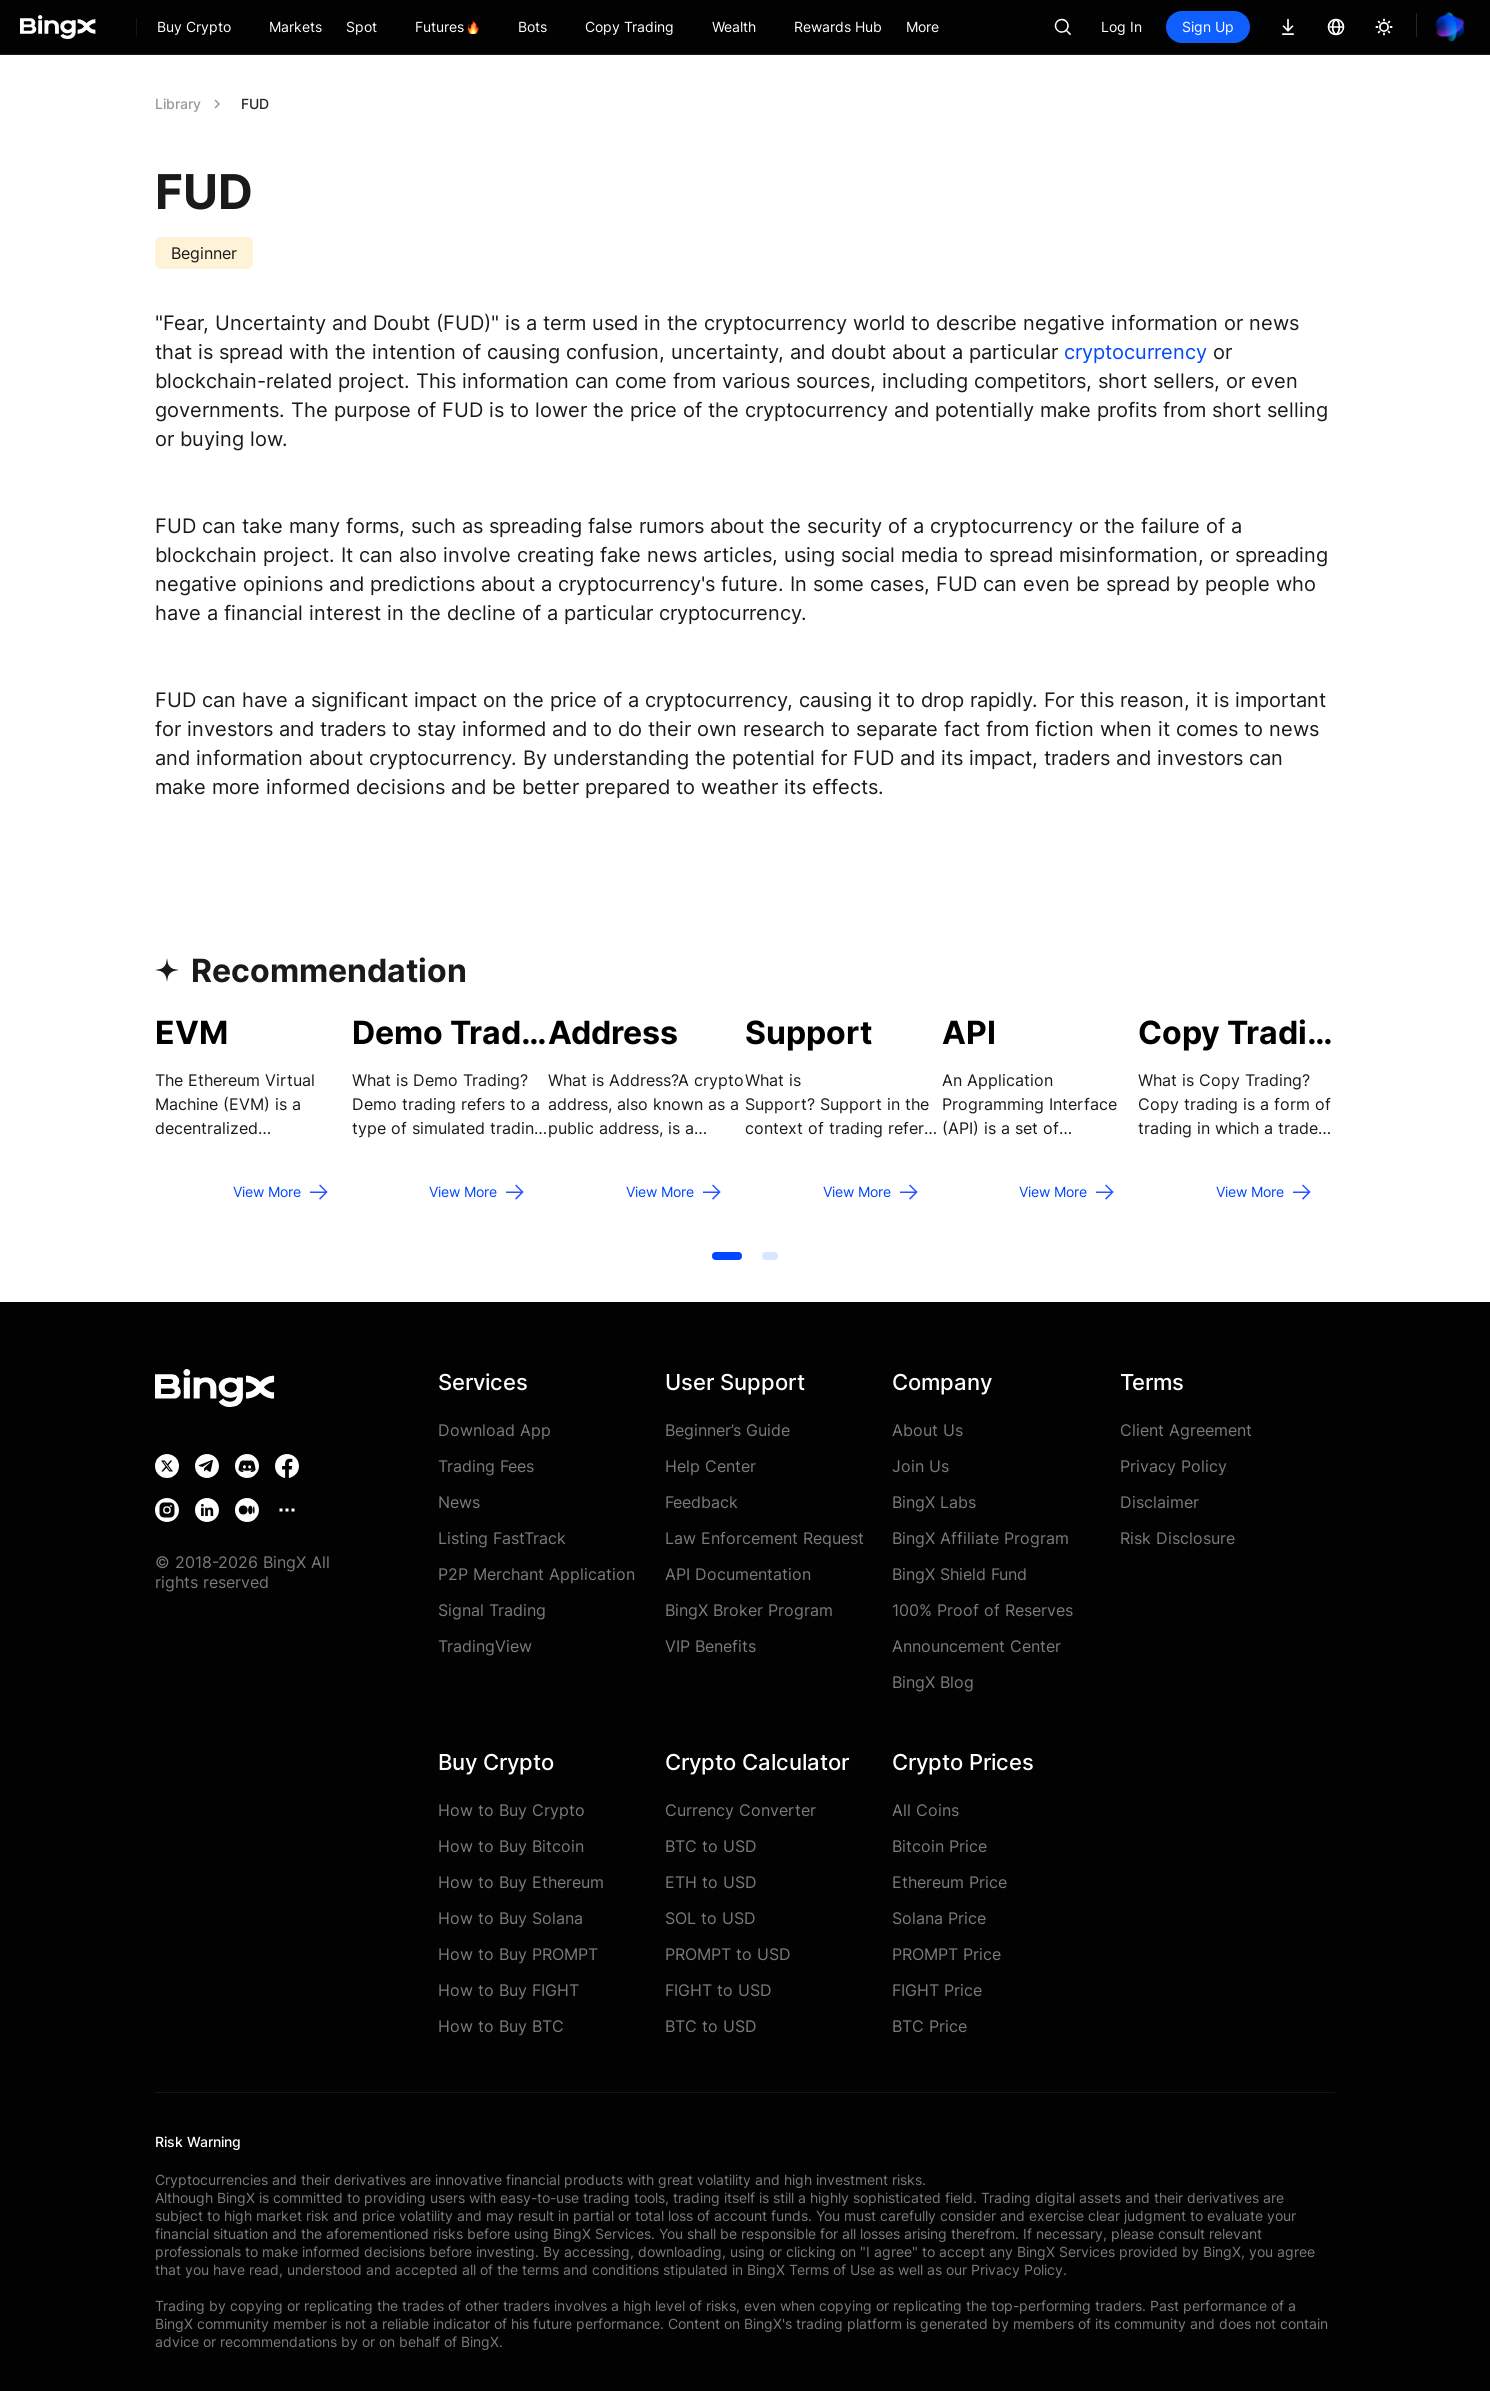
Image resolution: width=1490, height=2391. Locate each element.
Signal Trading (492, 1610)
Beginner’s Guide (727, 1430)
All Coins (925, 1810)
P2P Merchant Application (536, 1574)
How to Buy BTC (501, 2026)
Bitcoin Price (939, 1846)
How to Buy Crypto (511, 1810)
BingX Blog (933, 1682)
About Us (927, 1430)
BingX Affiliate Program (980, 1538)
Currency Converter (740, 1810)
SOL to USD (710, 1918)
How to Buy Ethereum (521, 1882)
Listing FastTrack (502, 1538)
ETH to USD (711, 1882)
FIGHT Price (937, 1990)
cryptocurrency (1135, 352)
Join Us (920, 1466)
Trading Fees (486, 1466)
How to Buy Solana (510, 1918)
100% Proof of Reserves (982, 1610)
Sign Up (1208, 26)
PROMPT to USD (728, 1954)
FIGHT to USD (718, 1990)
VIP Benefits (710, 1646)
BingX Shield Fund (959, 1574)
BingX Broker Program (749, 1610)
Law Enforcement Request (764, 1538)
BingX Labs (934, 1502)
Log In (1121, 26)
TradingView (485, 1646)
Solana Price (939, 1918)
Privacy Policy (1173, 1466)
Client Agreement (1186, 1430)
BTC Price (929, 2026)
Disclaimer (1159, 1502)
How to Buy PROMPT (518, 1954)
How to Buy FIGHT (508, 1990)
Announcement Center (976, 1646)
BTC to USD (711, 1846)
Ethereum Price (949, 1882)
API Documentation (738, 1574)
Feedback (701, 1502)
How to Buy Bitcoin (511, 1846)
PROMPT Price (946, 1954)
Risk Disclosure (1177, 1538)
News (459, 1502)
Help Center (710, 1466)
